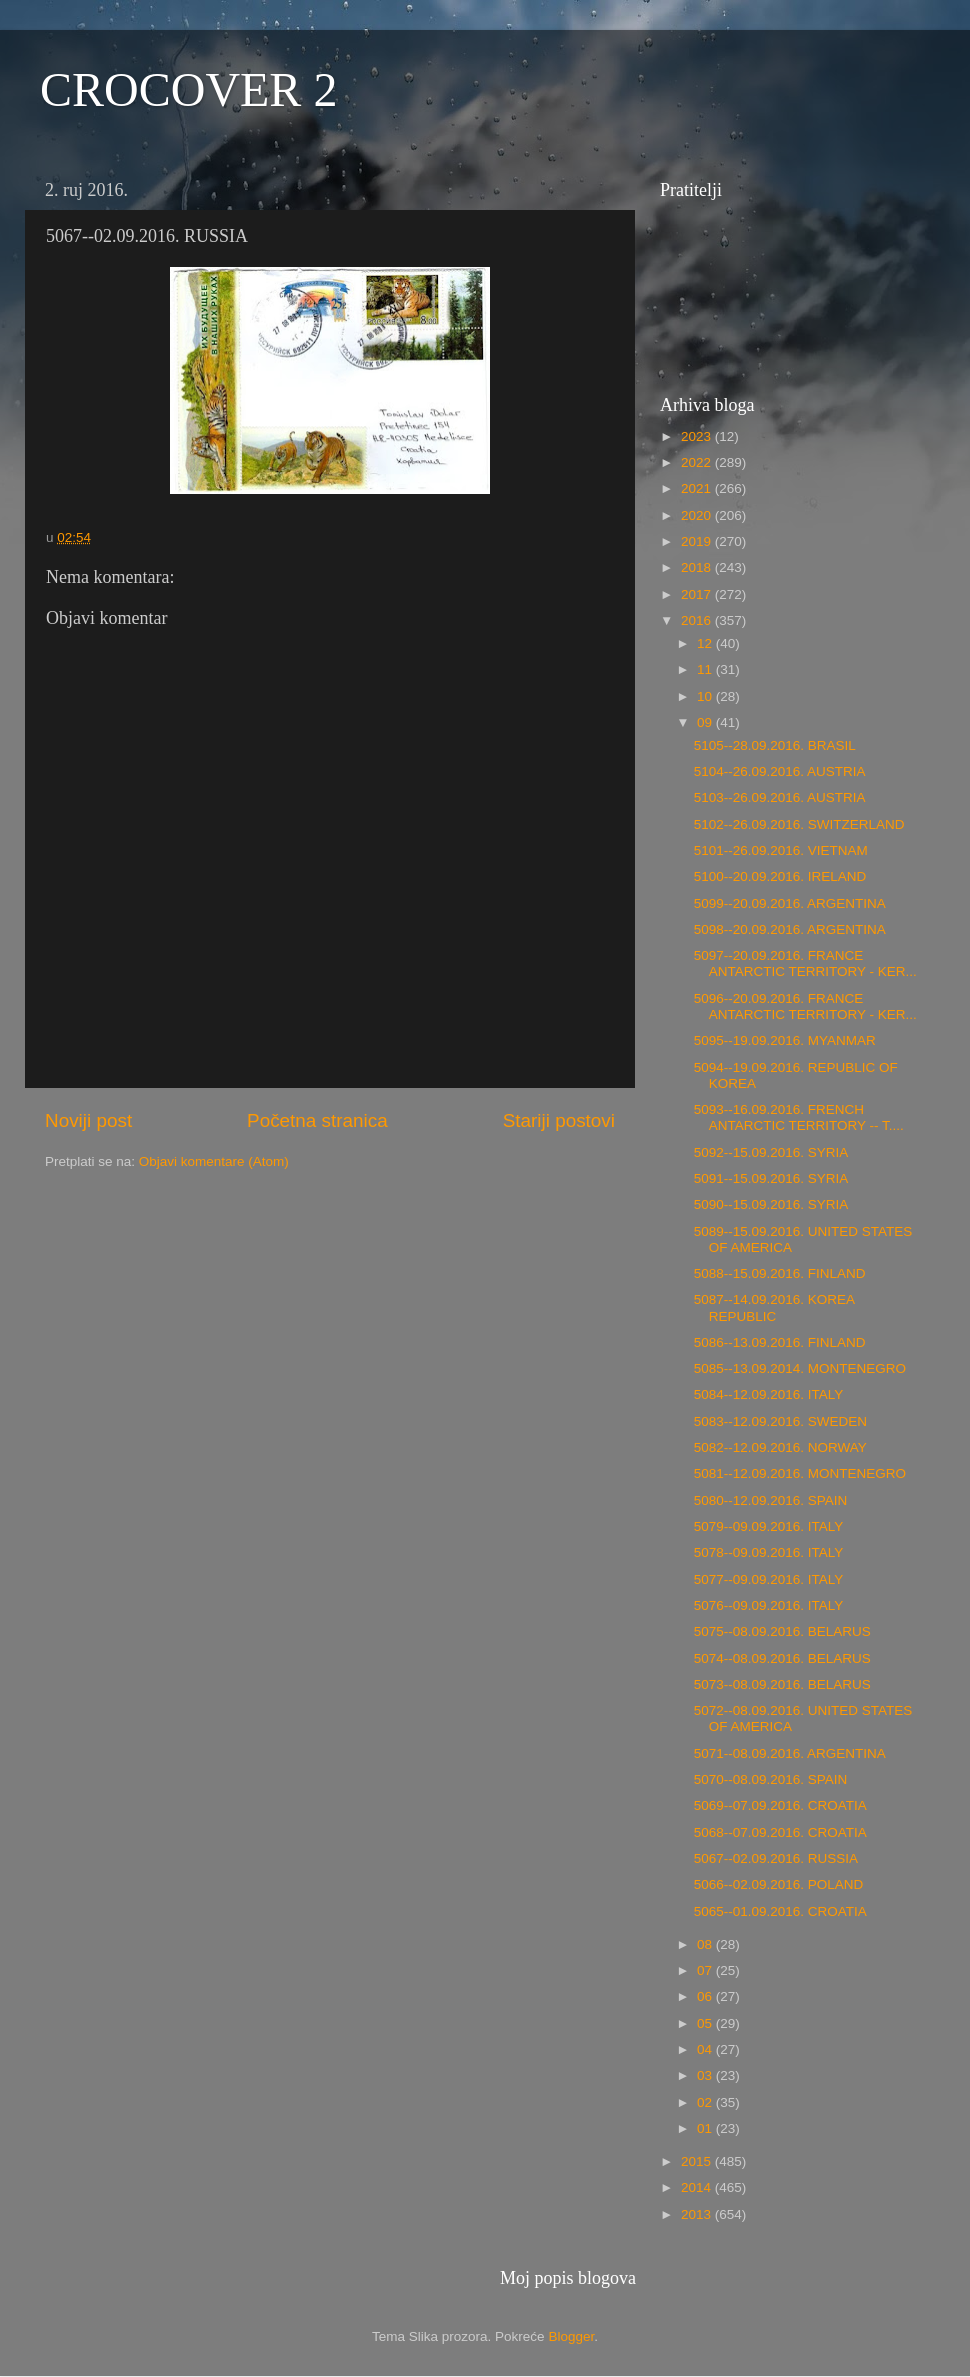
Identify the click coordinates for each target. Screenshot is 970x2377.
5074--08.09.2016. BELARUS (782, 1658)
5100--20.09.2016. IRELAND (780, 876)
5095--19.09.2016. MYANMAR (785, 1040)
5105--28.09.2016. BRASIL (775, 745)
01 (706, 2128)
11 (706, 669)
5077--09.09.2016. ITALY (769, 1579)
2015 (698, 2161)
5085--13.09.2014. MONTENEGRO (800, 1368)
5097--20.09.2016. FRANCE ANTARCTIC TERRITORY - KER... (805, 963)
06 (706, 1996)
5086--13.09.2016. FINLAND (780, 1342)
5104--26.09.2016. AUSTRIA (780, 771)
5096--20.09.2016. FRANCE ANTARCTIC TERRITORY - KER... (805, 1006)
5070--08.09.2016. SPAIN (771, 1779)
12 (706, 643)
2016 (698, 620)
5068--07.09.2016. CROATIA (780, 1832)
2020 (698, 515)
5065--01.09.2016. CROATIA (780, 1911)
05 (706, 2023)
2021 (698, 488)
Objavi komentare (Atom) (214, 1161)
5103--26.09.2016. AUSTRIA (780, 797)
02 (706, 2102)
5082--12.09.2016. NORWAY (780, 1447)
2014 (698, 2187)
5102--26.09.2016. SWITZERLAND (799, 824)
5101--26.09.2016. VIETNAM (781, 850)
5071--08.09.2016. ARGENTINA (790, 1753)
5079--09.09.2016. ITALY (769, 1526)
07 (706, 1970)
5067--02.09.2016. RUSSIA (776, 1858)
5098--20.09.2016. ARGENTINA (790, 929)
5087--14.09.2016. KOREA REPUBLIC (774, 1307)
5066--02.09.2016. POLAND (779, 1884)
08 (706, 1944)
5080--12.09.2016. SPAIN (771, 1500)
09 (706, 722)
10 (706, 696)
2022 (698, 462)
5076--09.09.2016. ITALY (769, 1605)
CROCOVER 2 (188, 89)
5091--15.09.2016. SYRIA (771, 1178)
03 (706, 2075)
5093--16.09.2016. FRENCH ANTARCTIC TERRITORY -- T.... (799, 1117)
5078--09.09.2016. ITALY (769, 1552)
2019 (698, 541)
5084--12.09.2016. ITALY (769, 1394)
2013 (698, 2214)
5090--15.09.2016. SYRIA (771, 1204)
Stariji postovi (559, 1120)
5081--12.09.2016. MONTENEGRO (800, 1473)
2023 (698, 436)
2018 (698, 567)
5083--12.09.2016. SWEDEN (780, 1421)
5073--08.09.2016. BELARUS (782, 1684)
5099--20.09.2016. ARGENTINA (790, 903)
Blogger (571, 2336)
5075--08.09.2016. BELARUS (782, 1631)
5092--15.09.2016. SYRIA (771, 1152)
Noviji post (88, 1120)
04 (706, 2049)
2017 (698, 594)
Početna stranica (317, 1120)
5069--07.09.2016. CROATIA (780, 1805)
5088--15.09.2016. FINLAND (780, 1273)
